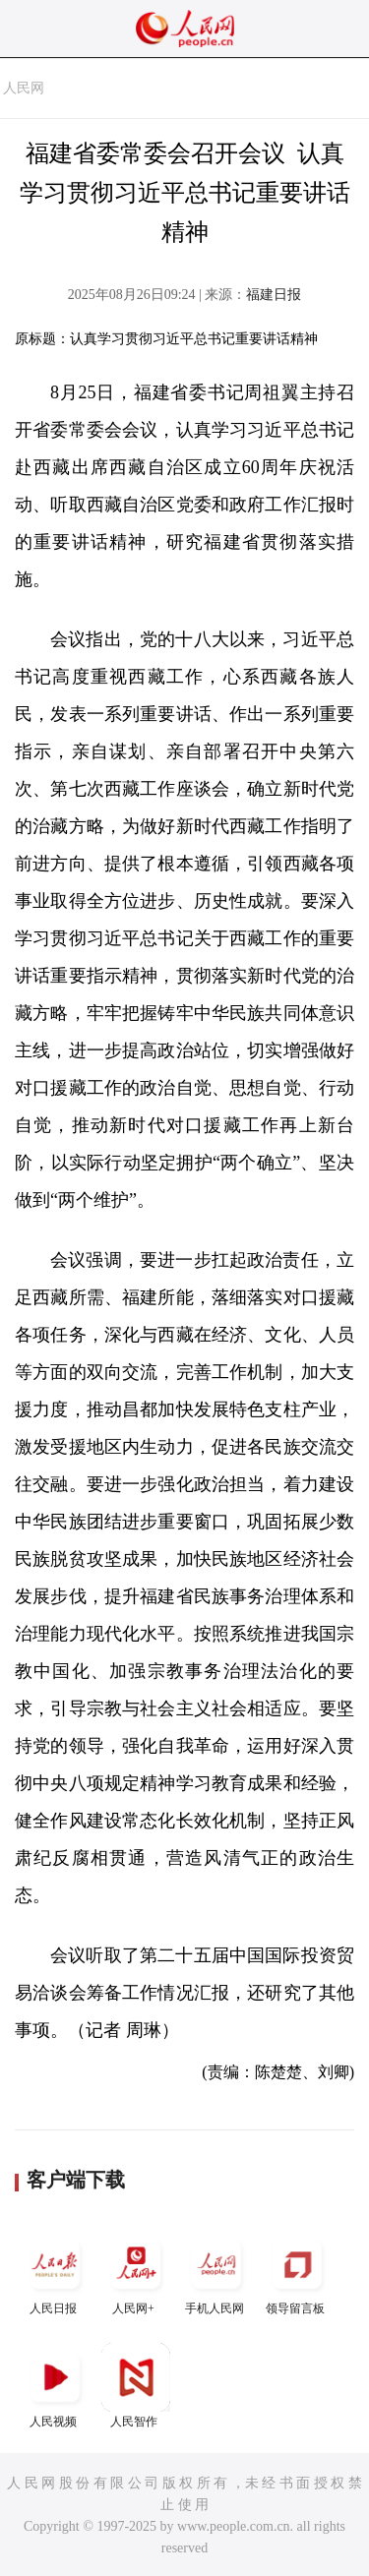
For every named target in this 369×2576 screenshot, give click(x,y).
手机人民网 (216, 2272)
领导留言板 (297, 2272)
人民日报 (55, 2272)
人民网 (23, 88)
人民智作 (135, 2385)
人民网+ (135, 2272)
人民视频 (55, 2385)
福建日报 (273, 294)
